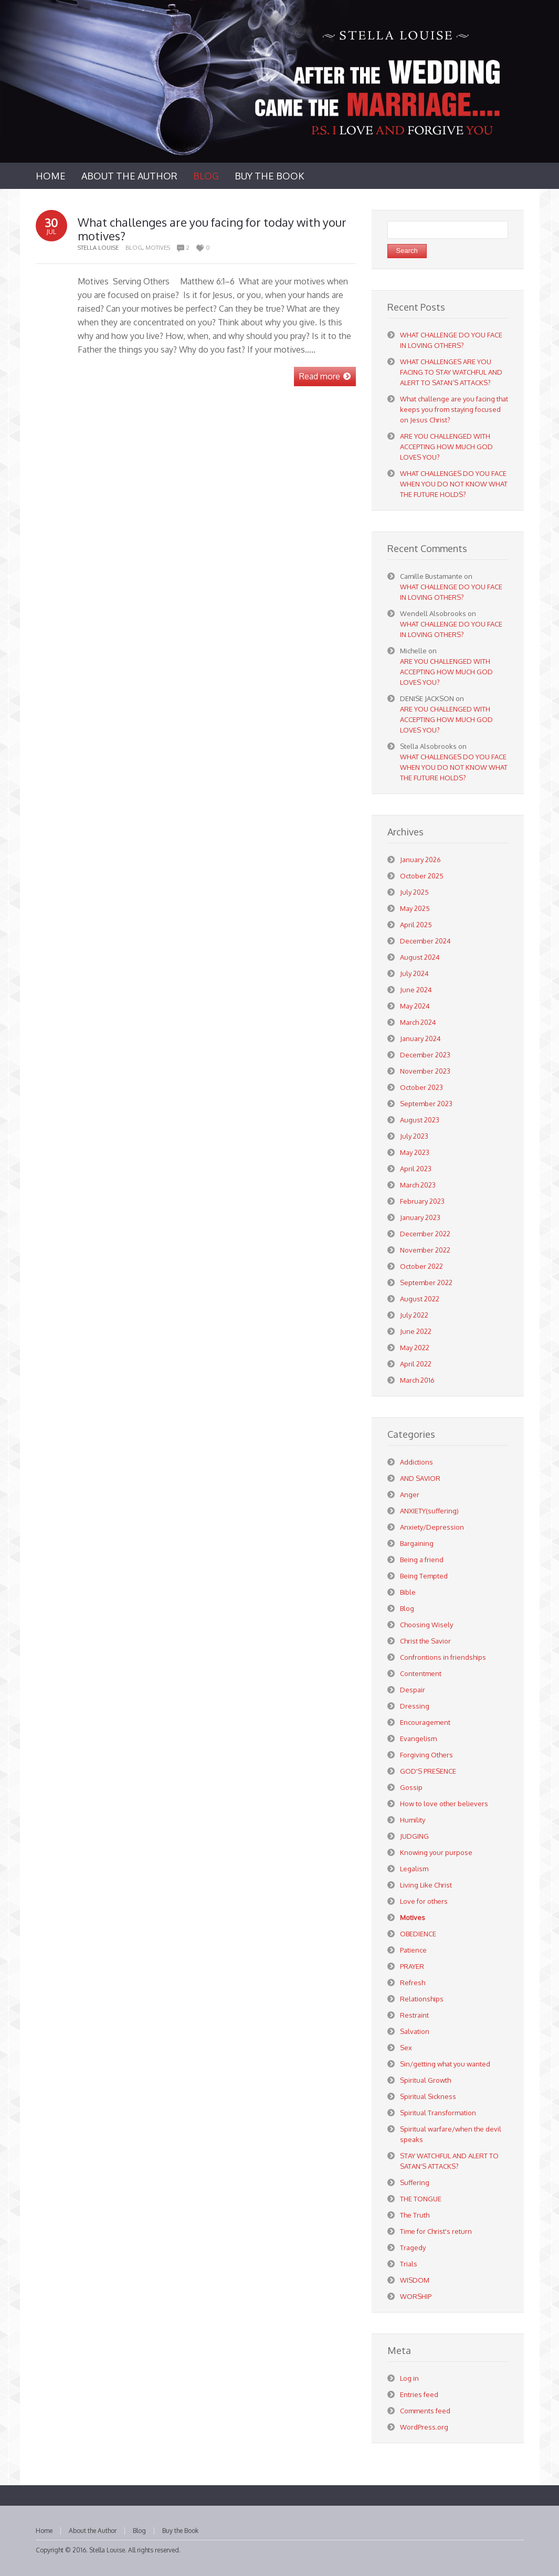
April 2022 (415, 1364)
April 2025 (416, 924)
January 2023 (420, 1217)
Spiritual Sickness (428, 2096)
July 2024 (414, 973)
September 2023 (426, 1103)
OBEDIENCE (418, 1934)
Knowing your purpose (436, 1852)
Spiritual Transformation (438, 2112)
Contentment (420, 1673)
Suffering (414, 2182)
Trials (408, 2264)
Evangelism (418, 1738)
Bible (408, 1592)
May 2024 (415, 1006)
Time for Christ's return (436, 2231)
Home (44, 2531)
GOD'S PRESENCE (428, 1771)
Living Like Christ (426, 1885)
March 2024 (418, 1022)
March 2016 (417, 1380)
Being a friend (422, 1559)
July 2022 (414, 1315)
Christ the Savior (425, 1641)
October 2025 (422, 876)
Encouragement (425, 1722)
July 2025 (414, 892)
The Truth (414, 2215)
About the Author (93, 2531)
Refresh (412, 1982)
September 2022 (426, 1282)
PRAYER (412, 1966)
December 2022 (425, 1233)
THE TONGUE (420, 2199)
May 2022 (414, 1347)
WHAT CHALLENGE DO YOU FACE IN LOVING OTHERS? (451, 591)
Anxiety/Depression (432, 1527)
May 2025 (415, 908)
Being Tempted (424, 1576)
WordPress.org (424, 2427)
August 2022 (419, 1299)
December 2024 (425, 941)
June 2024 (416, 989)
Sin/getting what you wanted (445, 2064)
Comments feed (425, 2411)
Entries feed (419, 2394)
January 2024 (420, 1038)
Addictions (416, 1462)
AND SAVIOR (420, 1478)
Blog (133, 247)
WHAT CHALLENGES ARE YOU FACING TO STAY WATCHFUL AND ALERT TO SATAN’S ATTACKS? (451, 372)
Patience (413, 1950)
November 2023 (425, 1071)
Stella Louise (107, 2550)
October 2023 (421, 1087)
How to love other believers (444, 1803)
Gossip (411, 1787)
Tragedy (413, 2247)
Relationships (422, 1999)
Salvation (414, 2031)
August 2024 (420, 957)
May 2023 (414, 1152)
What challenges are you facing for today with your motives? (212, 229)
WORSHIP (415, 2296)
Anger (409, 1494)
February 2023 (422, 1201)
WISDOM (414, 2280)
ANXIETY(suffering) (429, 1511)
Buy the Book (180, 2531)
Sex (406, 2047)
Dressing (414, 1706)
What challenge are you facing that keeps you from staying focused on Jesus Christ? (454, 409)
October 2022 (421, 1266)
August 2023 (419, 1120)
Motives (157, 247)
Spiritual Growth (425, 2080)
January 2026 (420, 859)
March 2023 (418, 1185)
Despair (412, 1689)
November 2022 (425, 1250)
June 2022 (415, 1331)
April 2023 (415, 1168)
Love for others (424, 1901)
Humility (412, 1820)
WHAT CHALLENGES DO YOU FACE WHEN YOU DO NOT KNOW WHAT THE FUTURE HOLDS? (454, 484)
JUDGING (414, 1836)
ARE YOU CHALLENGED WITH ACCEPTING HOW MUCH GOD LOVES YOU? (446, 446)
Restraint (414, 2015)
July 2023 (414, 1136)
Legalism (414, 1868)
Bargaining (417, 1543)
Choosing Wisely (426, 1624)
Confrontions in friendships (443, 1657)
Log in (409, 2378)
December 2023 (425, 1055)
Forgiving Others (426, 1755)
